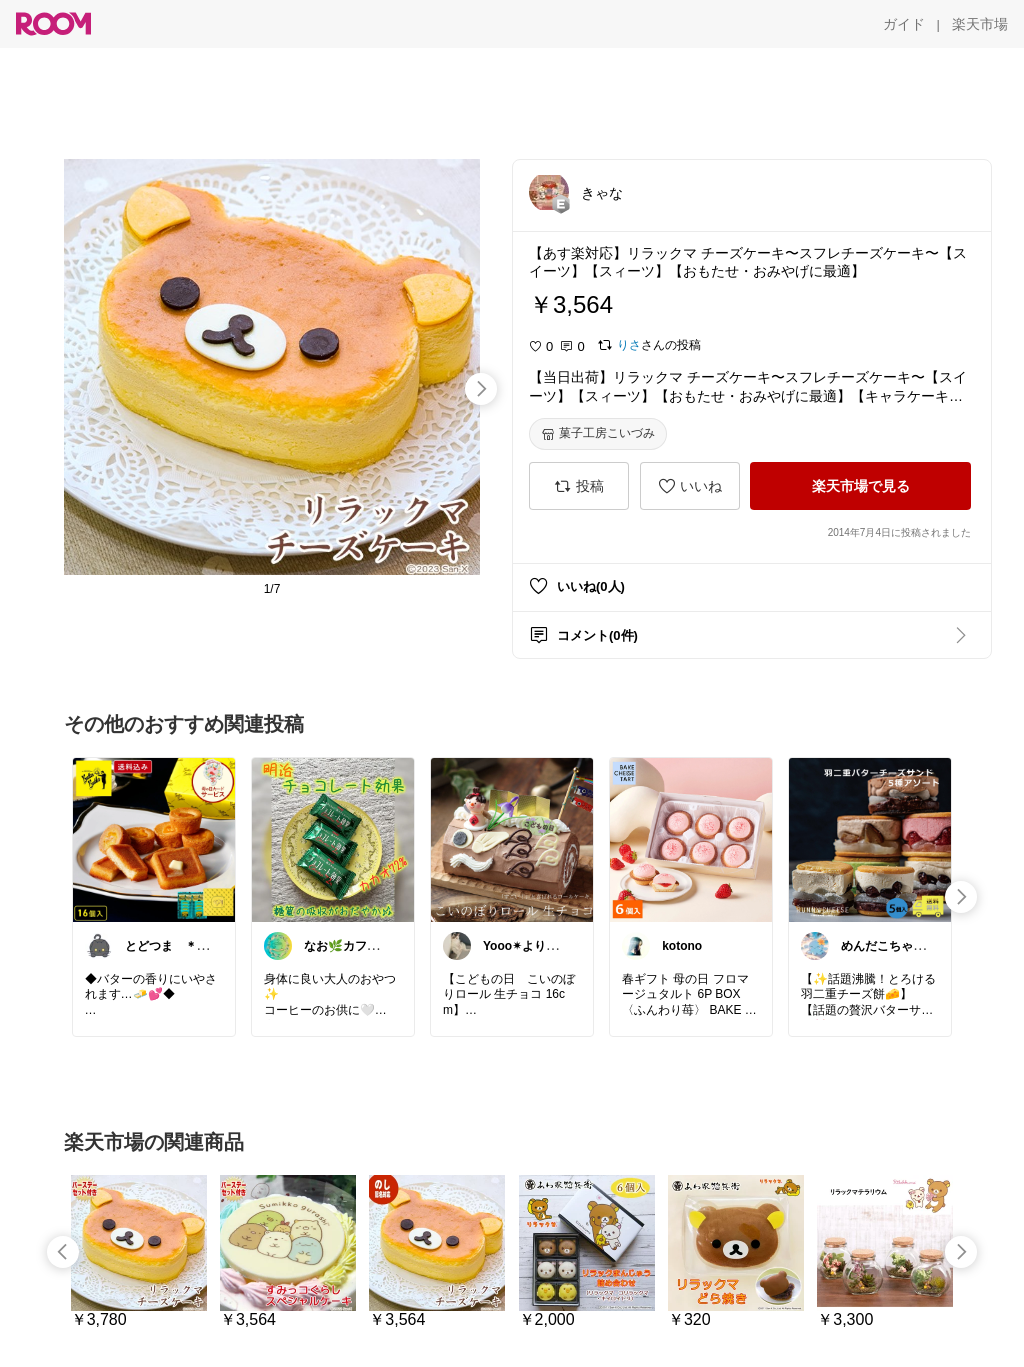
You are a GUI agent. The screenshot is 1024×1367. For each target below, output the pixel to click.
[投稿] (579, 486)
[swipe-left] (63, 1252)
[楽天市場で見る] (860, 486)
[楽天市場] (980, 24)
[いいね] (690, 486)
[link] (154, 839)
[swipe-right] (481, 389)
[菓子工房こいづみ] (598, 434)
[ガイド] (904, 24)
